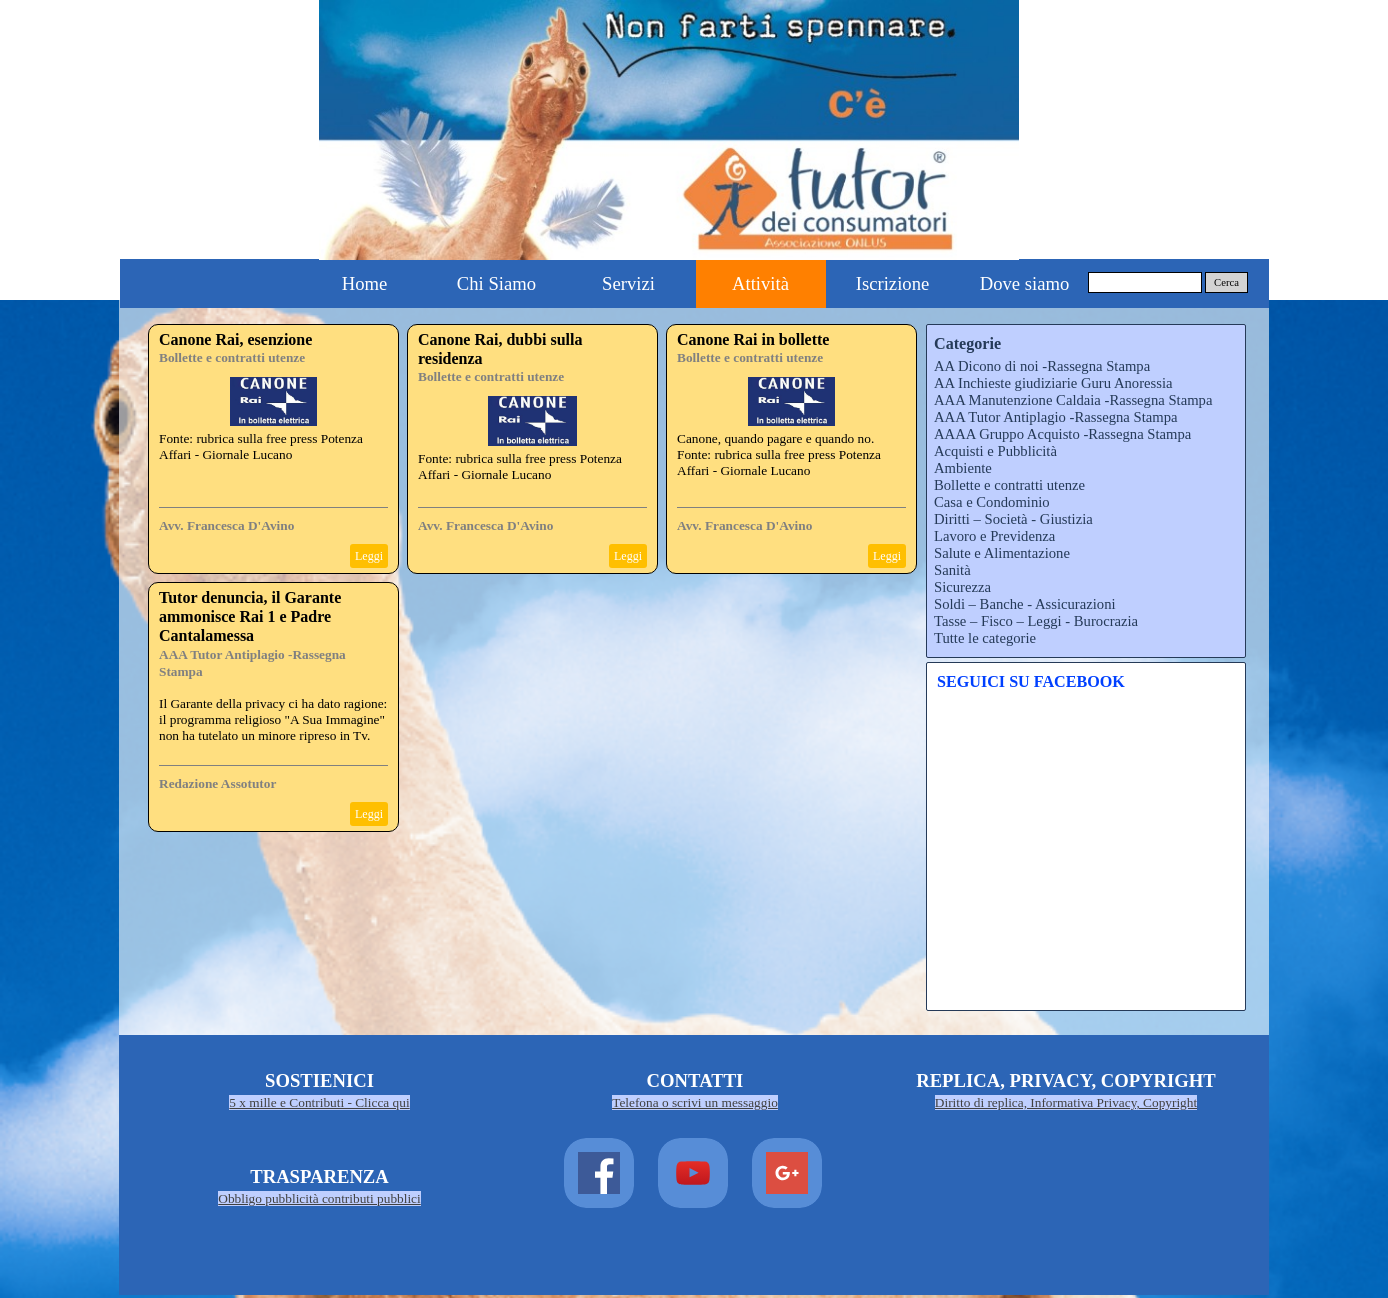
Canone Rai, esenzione (235, 339)
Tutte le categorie (985, 638)
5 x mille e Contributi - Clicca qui (319, 1102)
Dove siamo (1025, 283)
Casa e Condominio (992, 502)
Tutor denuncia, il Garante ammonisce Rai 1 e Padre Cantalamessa (250, 616)
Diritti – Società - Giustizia (1013, 519)
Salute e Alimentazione (1002, 553)
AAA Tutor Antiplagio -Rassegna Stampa (1055, 417)
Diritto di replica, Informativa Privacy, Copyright (1066, 1102)
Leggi (369, 556)
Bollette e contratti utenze (232, 357)
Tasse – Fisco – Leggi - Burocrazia (1036, 621)
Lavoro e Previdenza (994, 536)
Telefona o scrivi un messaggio (695, 1102)
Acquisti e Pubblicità (995, 451)
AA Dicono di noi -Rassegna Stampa (1042, 366)
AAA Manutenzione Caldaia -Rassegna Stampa (1073, 400)
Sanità (952, 570)
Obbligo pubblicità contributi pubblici (319, 1198)
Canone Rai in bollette (753, 339)
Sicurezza (962, 587)
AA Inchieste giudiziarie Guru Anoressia (1053, 383)
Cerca (1226, 282)
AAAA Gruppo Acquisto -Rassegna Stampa (1062, 434)
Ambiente (963, 468)
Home (365, 283)
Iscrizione (893, 283)
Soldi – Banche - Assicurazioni (1025, 604)
